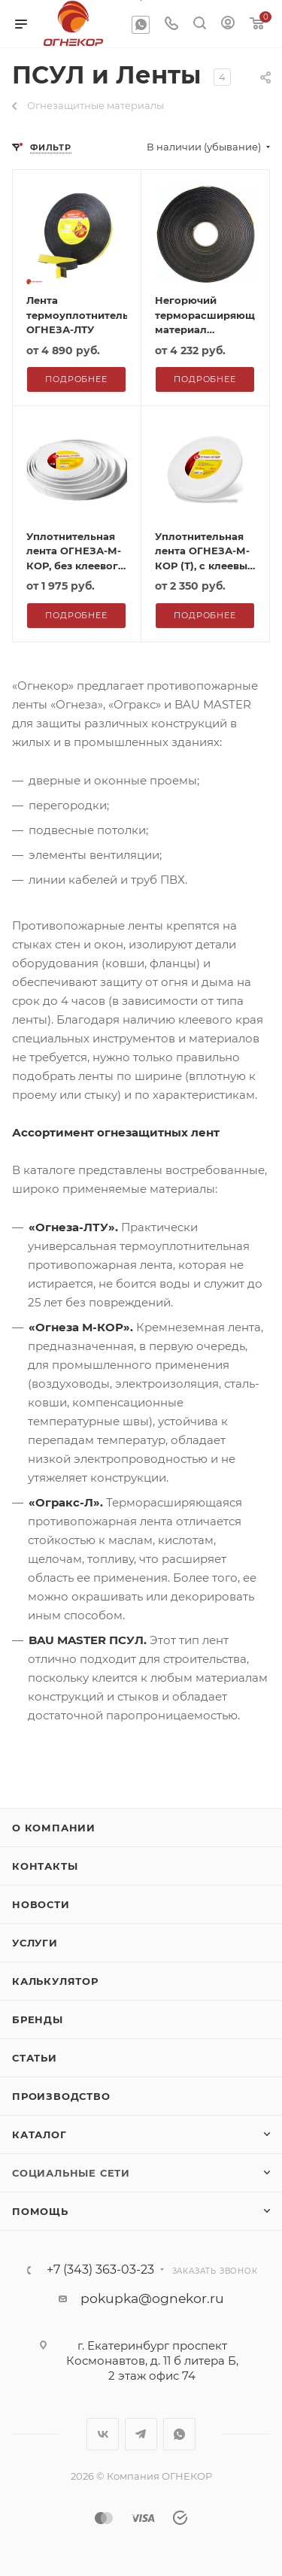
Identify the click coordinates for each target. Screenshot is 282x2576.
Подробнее (76, 379)
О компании (54, 1828)
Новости (41, 1904)
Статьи (34, 2058)
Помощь (40, 2211)
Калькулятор (55, 1981)
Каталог (39, 2134)
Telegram (141, 2434)
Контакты (44, 1866)
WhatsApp (141, 25)
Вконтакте (102, 2434)
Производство (61, 2096)
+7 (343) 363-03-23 (100, 2270)
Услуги (35, 1943)
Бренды (37, 2019)
